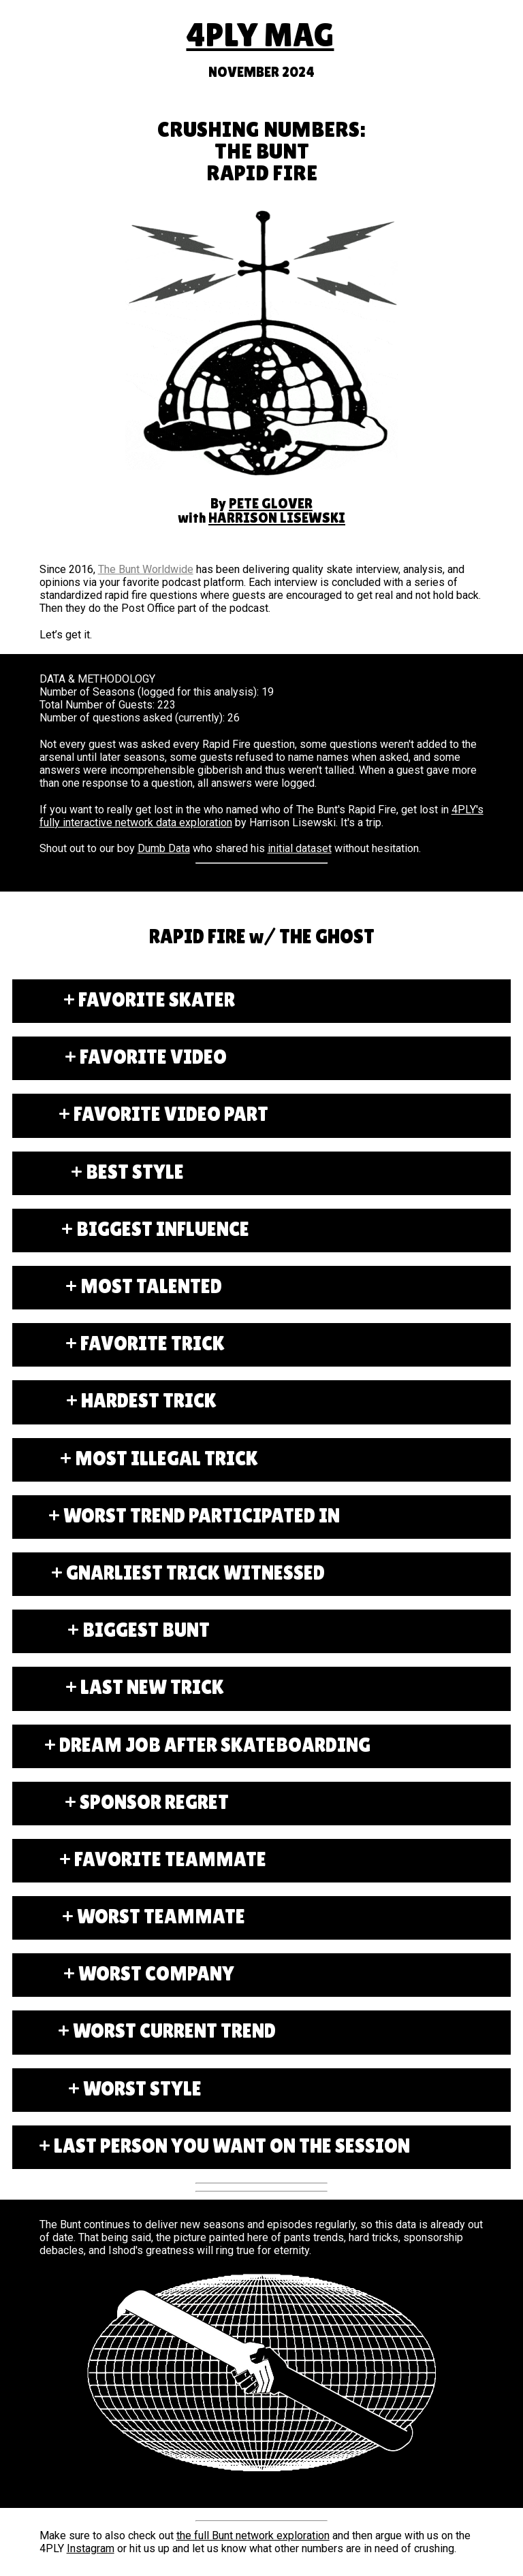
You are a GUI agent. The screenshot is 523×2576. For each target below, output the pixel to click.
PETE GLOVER (271, 503)
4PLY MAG (260, 35)
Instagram (90, 2548)
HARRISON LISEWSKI (276, 518)
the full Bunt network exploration (253, 2535)
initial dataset (300, 848)
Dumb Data (164, 848)
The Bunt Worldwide (145, 569)
